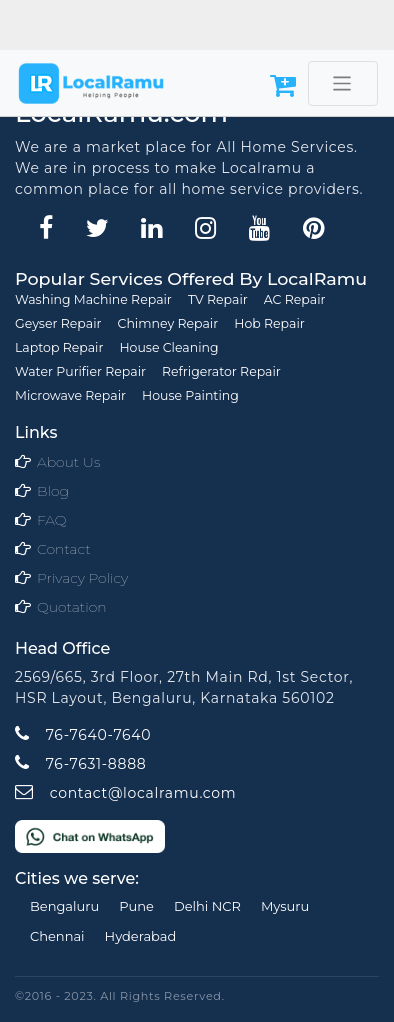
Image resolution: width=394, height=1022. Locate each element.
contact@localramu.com (125, 793)
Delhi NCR (207, 906)
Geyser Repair (58, 323)
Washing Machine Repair (93, 299)
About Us (68, 462)
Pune (136, 906)
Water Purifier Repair (80, 371)
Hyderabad (141, 936)
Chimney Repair (168, 323)
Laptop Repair (59, 347)
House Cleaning (168, 347)
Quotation (72, 607)
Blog (53, 491)
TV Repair (218, 299)
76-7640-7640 (83, 735)
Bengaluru (64, 906)
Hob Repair (269, 323)
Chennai (57, 936)
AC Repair (295, 299)
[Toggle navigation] (343, 83)
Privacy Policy (82, 578)
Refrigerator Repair (221, 371)
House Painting (190, 395)
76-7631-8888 (80, 764)
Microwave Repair (70, 395)
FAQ (52, 520)
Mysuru (285, 906)
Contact (64, 549)
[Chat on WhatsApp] (90, 835)
